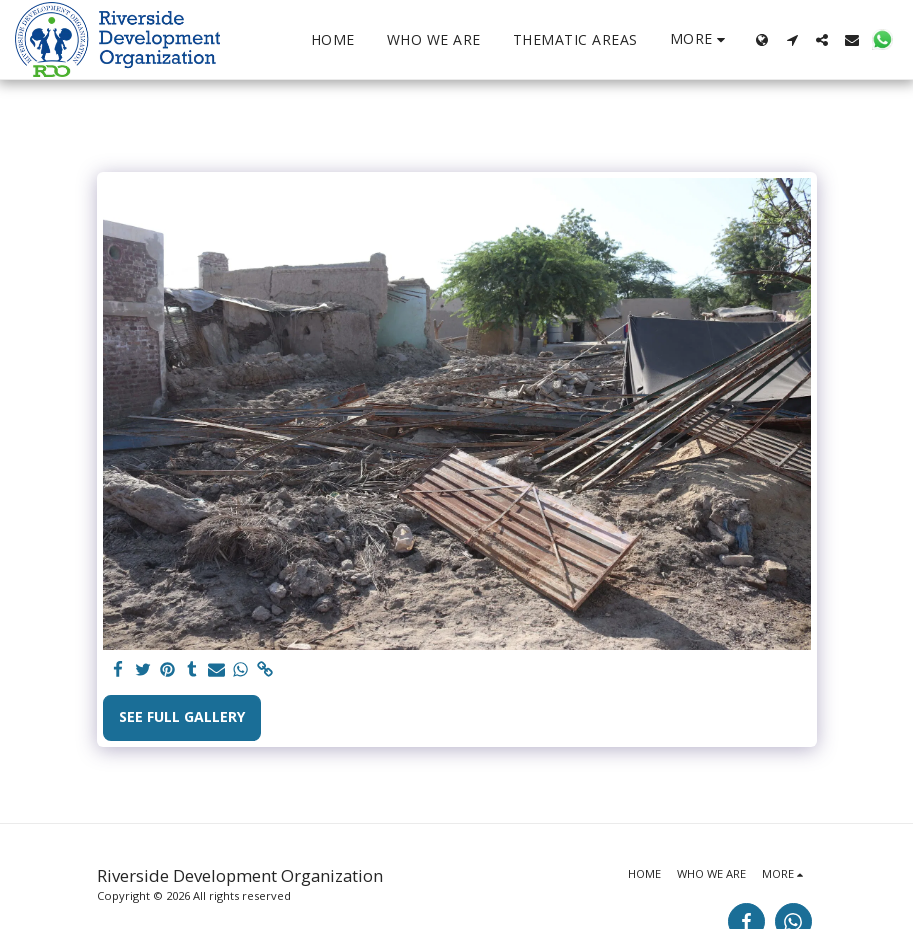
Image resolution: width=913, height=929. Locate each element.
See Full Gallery (182, 716)
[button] (792, 40)
